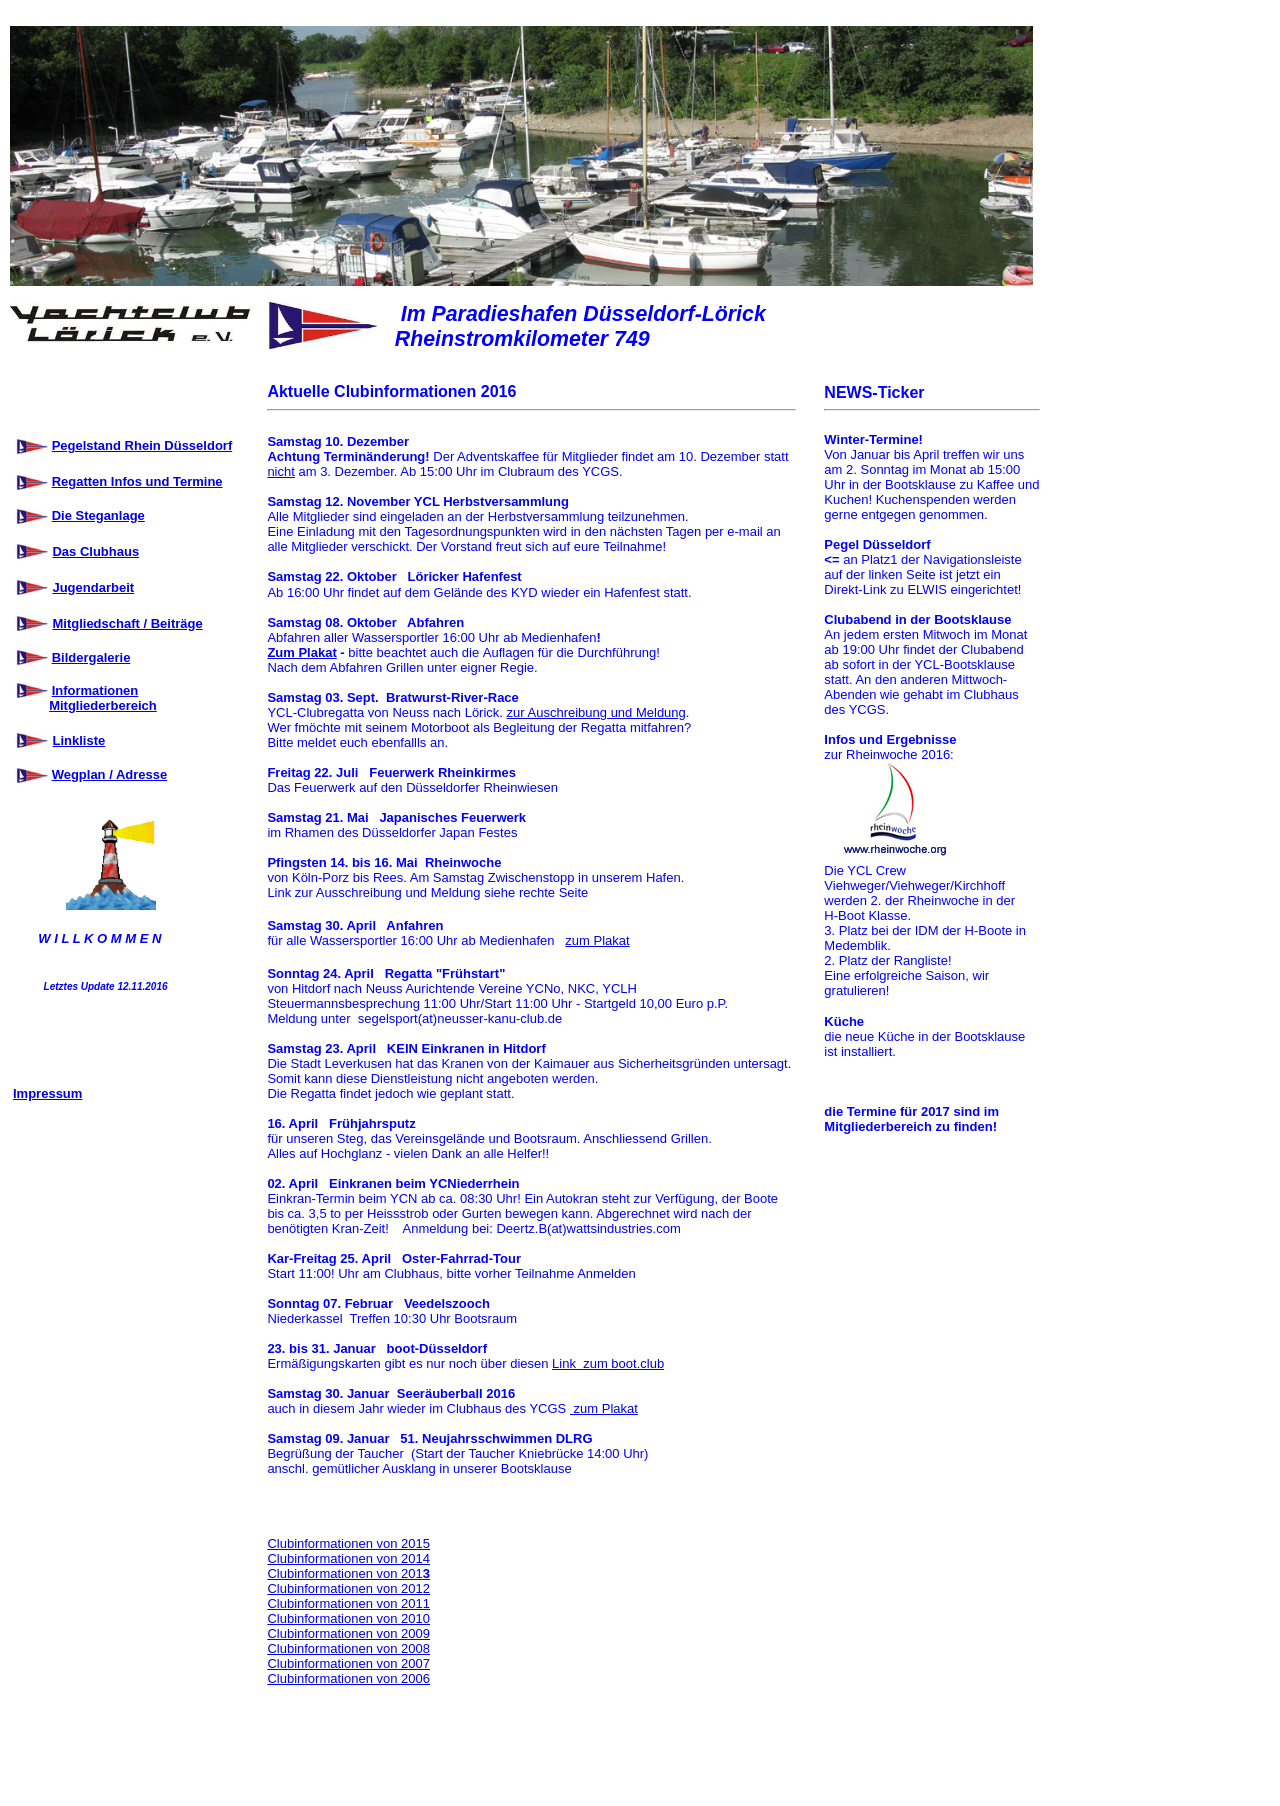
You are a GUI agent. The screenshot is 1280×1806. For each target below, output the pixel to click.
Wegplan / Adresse (110, 774)
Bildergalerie (91, 657)
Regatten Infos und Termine (137, 481)
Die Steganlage (98, 515)
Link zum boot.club (608, 1363)
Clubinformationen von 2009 (348, 1633)
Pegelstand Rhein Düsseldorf (142, 445)
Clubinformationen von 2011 (348, 1603)
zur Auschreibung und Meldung (596, 712)
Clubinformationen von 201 (344, 1573)
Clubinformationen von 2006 (348, 1678)
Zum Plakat (301, 652)
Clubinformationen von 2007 (348, 1663)
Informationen (95, 690)
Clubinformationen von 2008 (348, 1648)
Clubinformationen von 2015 (348, 1543)
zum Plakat (597, 940)
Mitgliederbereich (103, 705)
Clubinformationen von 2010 (348, 1618)
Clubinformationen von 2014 (348, 1558)
